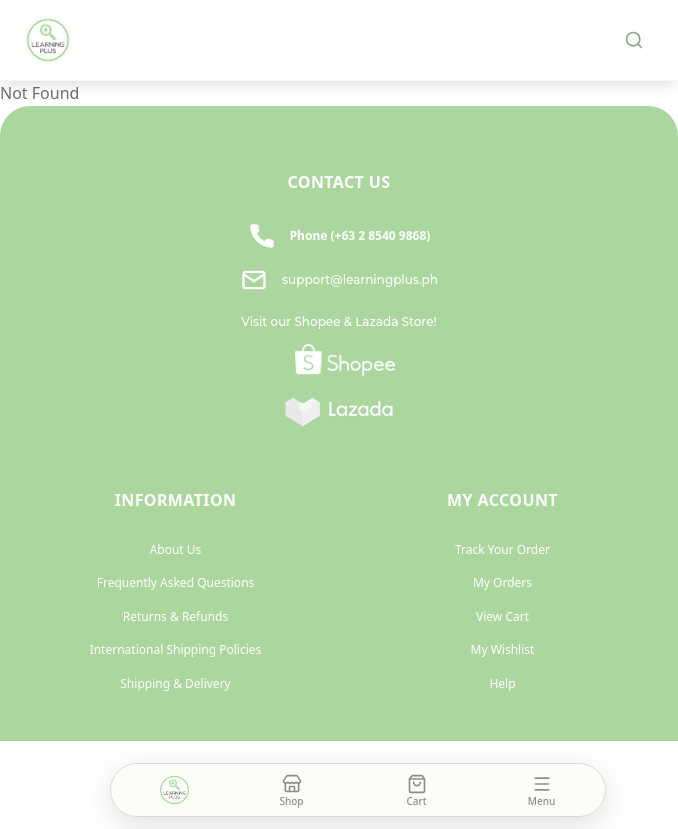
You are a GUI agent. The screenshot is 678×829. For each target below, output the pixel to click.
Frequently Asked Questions (176, 582)
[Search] (634, 40)
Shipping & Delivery (175, 683)
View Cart (502, 616)
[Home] (174, 790)
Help (502, 683)
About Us (176, 549)
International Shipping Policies (176, 649)
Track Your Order (502, 549)
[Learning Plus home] (48, 40)
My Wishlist (503, 649)
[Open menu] (541, 790)
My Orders (502, 582)
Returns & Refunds (175, 616)
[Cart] (416, 790)
